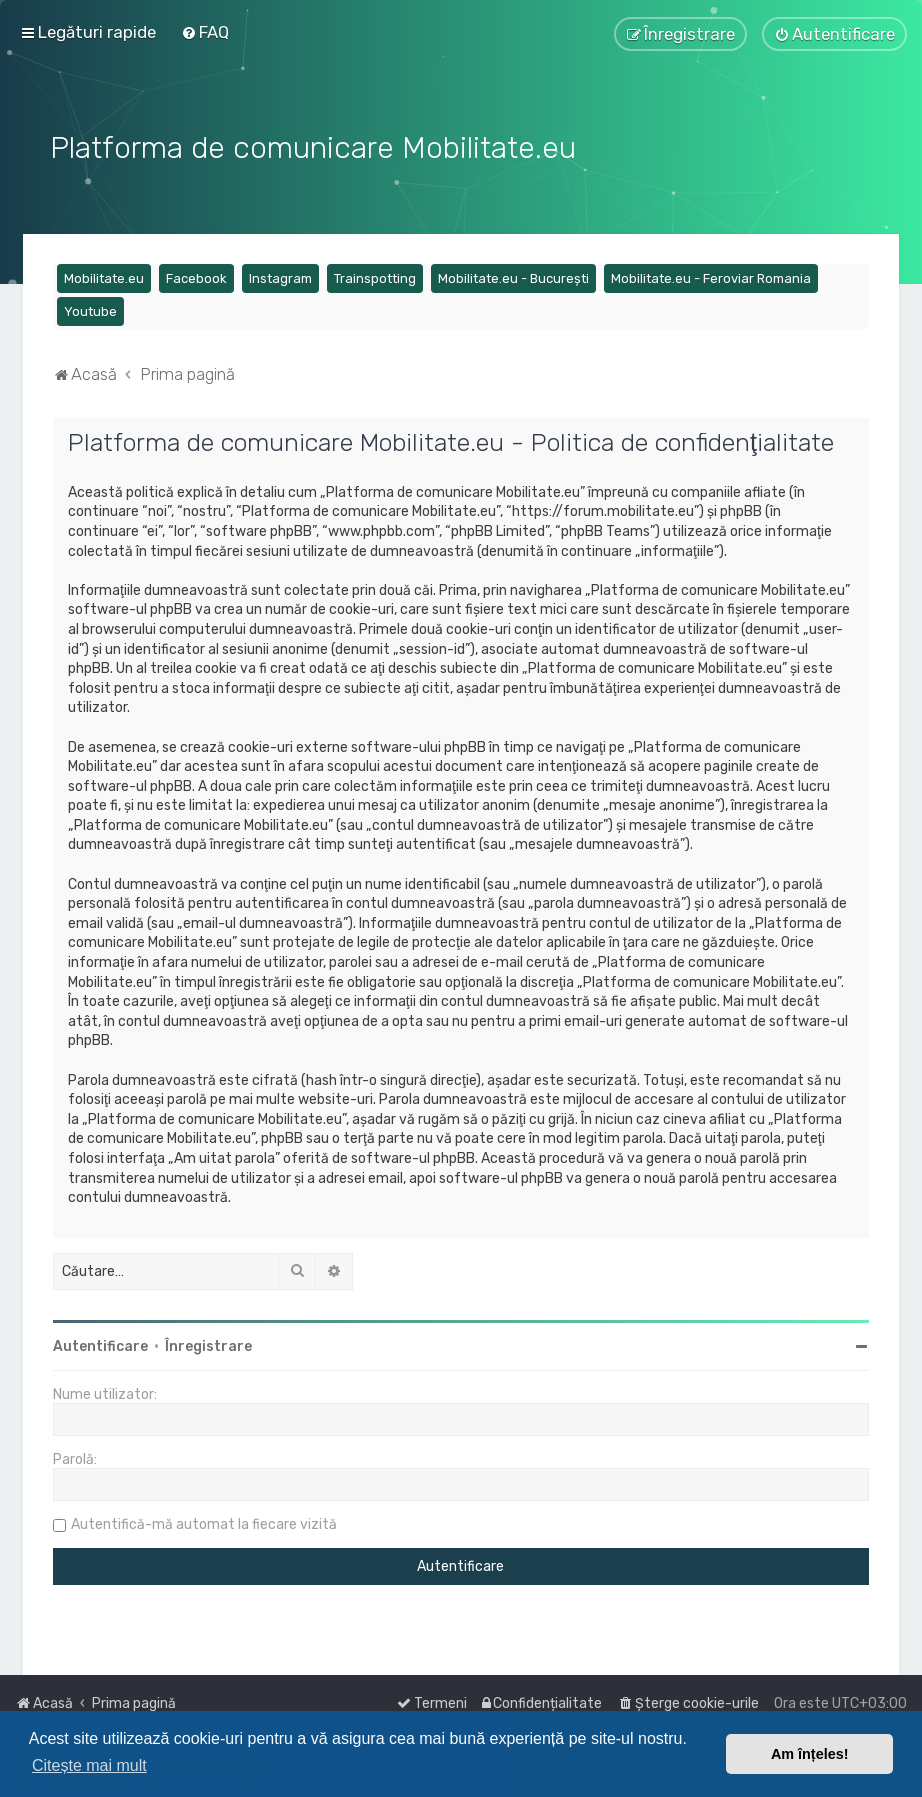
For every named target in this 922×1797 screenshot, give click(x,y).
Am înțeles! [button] (810, 1754)
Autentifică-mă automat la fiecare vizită (204, 1521)
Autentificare (100, 1343)
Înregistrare (208, 1343)
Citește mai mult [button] (89, 1765)
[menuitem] (205, 32)
